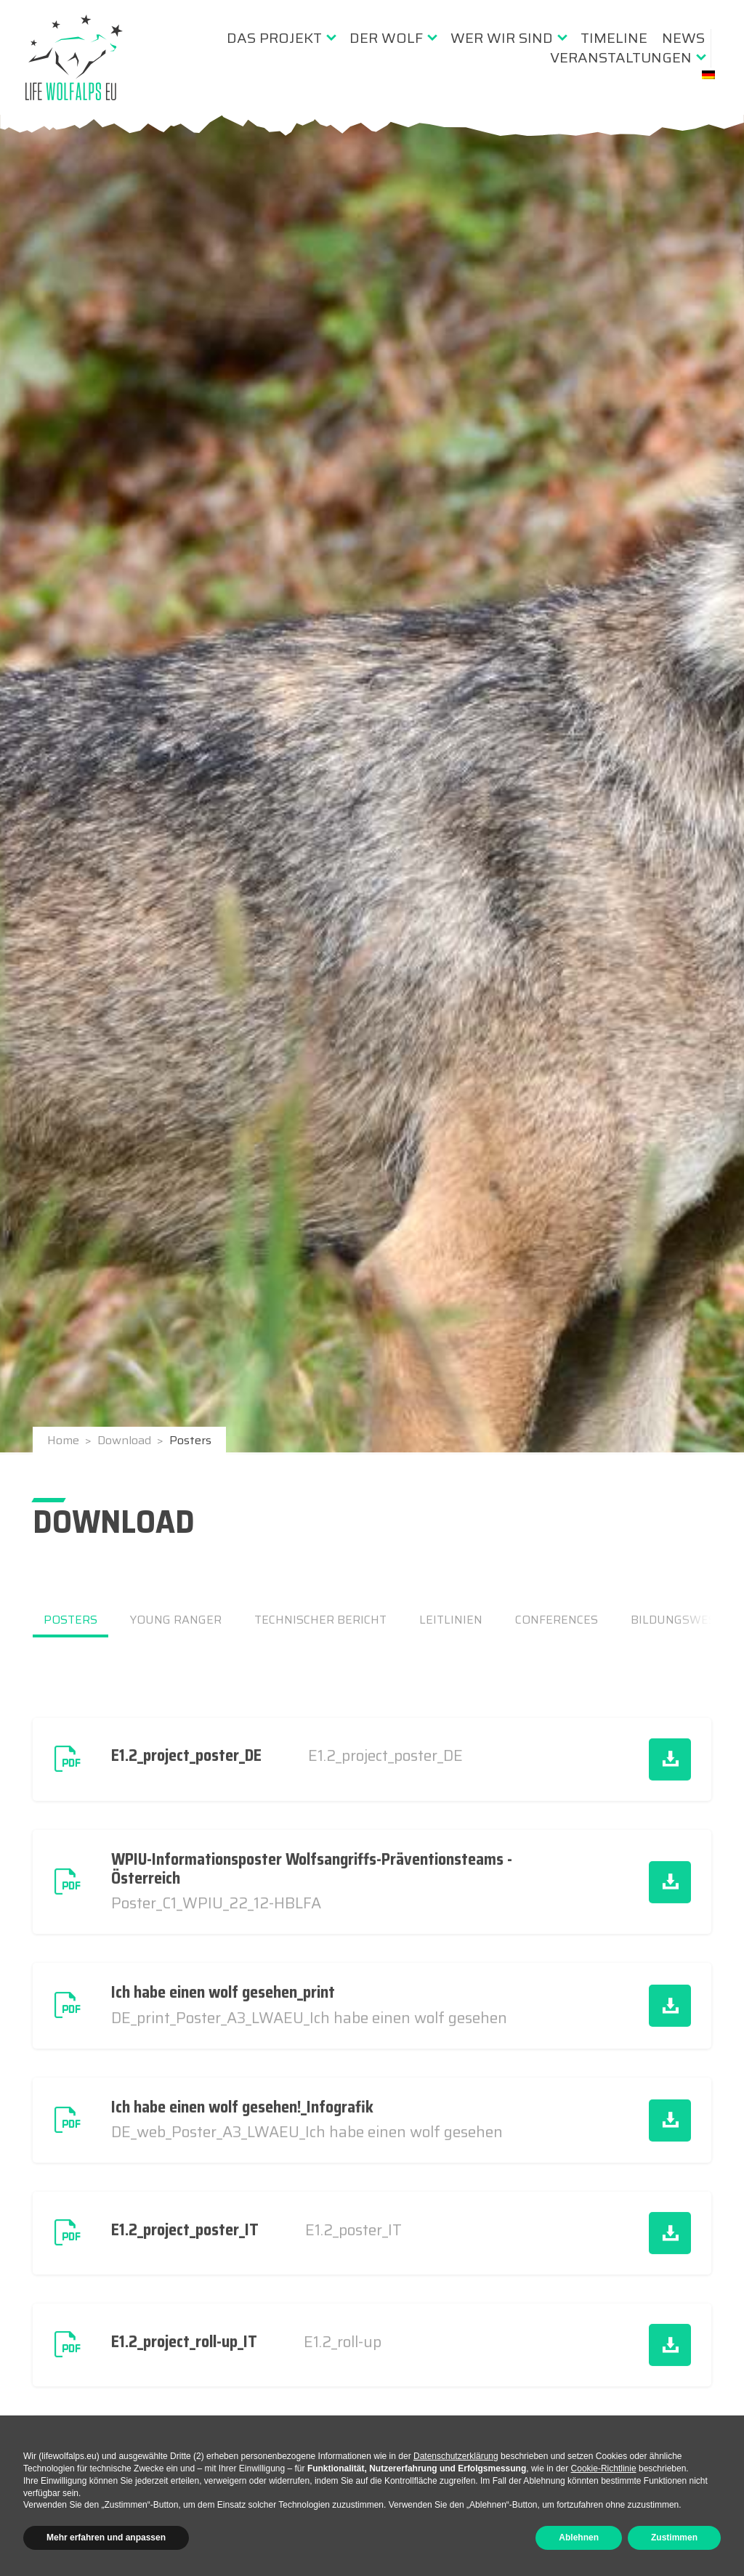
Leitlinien (450, 1620)
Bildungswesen (681, 1620)
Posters (70, 1620)
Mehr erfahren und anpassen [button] (106, 2537)
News (683, 37)
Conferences (556, 1620)
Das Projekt (274, 37)
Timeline (614, 37)
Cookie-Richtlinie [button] (603, 2468)
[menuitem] (281, 37)
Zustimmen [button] (674, 2537)
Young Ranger (176, 1620)
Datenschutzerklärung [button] (455, 2456)
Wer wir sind (501, 37)
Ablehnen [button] (579, 2537)
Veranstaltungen (621, 57)
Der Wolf (386, 37)
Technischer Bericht (320, 1620)
